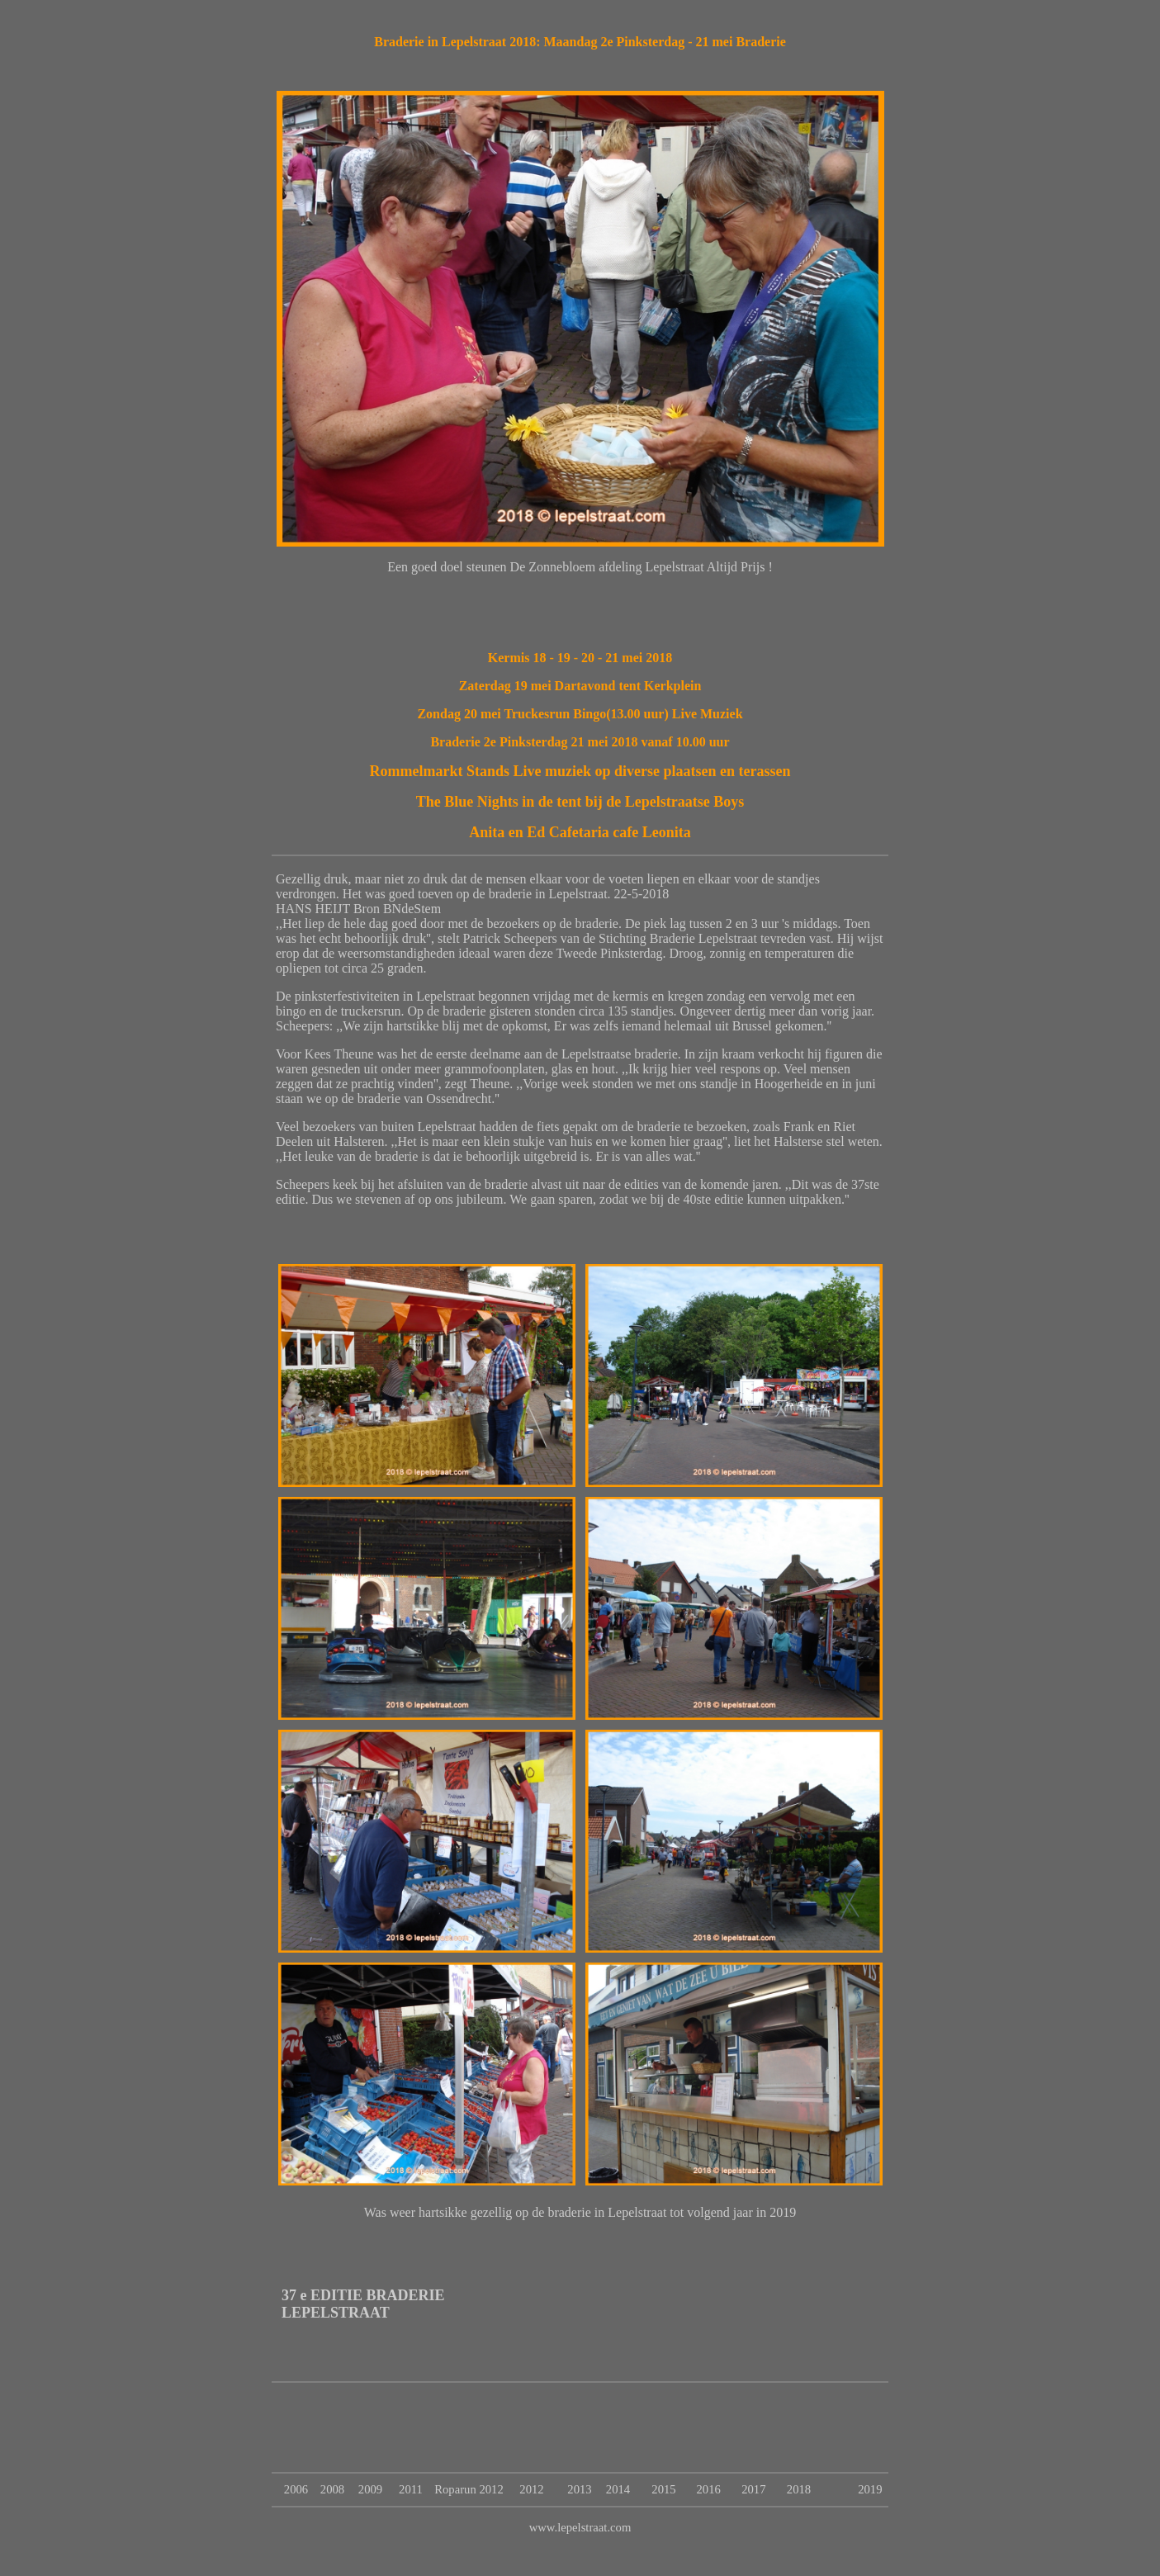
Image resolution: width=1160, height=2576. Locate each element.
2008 (332, 2489)
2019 (870, 2489)
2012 (531, 2489)
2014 (618, 2489)
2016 (709, 2489)
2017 (753, 2489)
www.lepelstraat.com (580, 2527)
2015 (663, 2489)
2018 (799, 2489)
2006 (296, 2489)
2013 (579, 2489)
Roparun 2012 (468, 2489)
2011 (411, 2489)
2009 (370, 2489)
